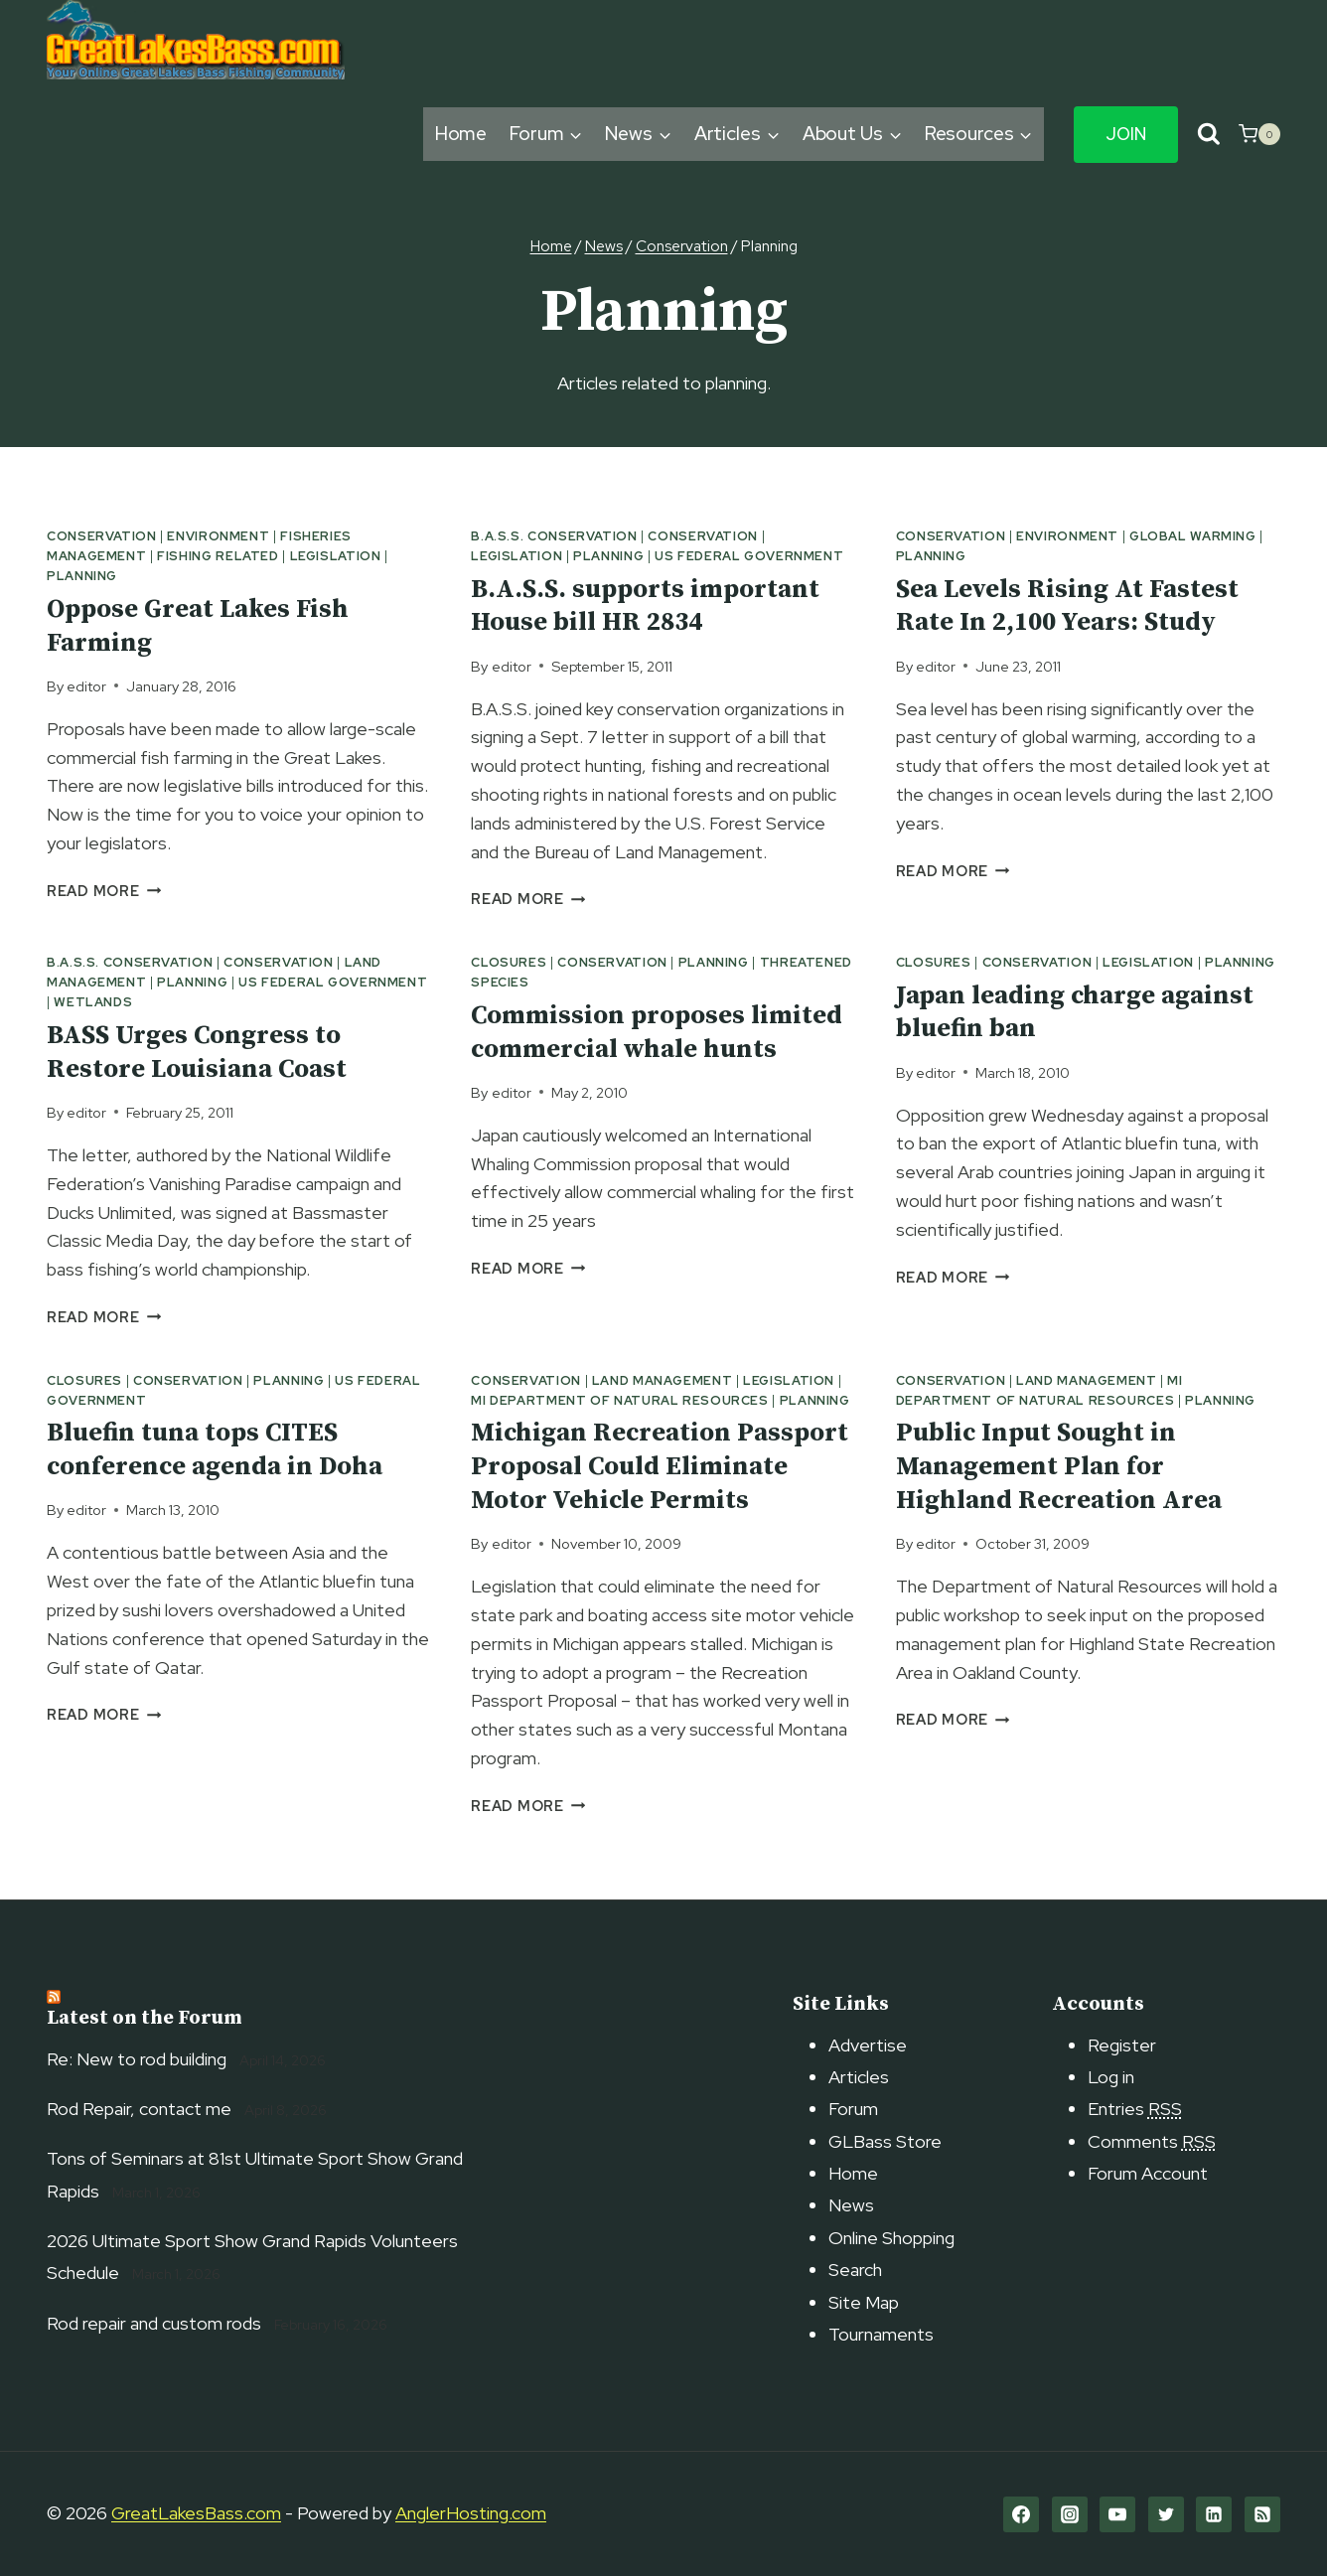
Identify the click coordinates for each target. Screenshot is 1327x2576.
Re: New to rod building (136, 2058)
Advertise (867, 2045)
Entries (1135, 2108)
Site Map (863, 2302)
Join (1126, 134)
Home (461, 133)
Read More (104, 890)
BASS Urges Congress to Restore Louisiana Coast (197, 1052)
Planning (82, 575)
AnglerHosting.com (470, 2512)
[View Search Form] (1208, 134)
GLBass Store (885, 2141)
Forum (853, 2108)
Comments (1152, 2141)
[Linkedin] (1214, 2514)
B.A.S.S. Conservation (554, 536)
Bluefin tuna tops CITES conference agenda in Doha (214, 1450)
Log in (1111, 2076)
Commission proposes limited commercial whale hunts (656, 1032)
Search (855, 2269)
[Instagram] (1070, 2514)
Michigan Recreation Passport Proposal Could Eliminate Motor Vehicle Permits (659, 1467)
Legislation (335, 555)
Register (1122, 2045)
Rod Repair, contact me (139, 2108)
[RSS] (1262, 2514)
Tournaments (881, 2334)
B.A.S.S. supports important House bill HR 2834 (645, 606)
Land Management (662, 1380)
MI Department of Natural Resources (619, 1400)
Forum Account (1148, 2173)
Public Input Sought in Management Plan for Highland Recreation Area (1059, 1467)
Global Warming (1192, 536)
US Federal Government (749, 555)
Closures (508, 962)
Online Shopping (891, 2237)
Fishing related (217, 555)
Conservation (102, 536)
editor (86, 686)
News (851, 2205)
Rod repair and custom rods (154, 2323)
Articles (858, 2076)
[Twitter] (1166, 2514)
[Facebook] (1021, 2514)
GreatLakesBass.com (196, 2512)
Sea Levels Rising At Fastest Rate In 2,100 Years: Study (1067, 606)
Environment (218, 536)
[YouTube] (1117, 2514)
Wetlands (93, 1001)
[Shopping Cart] (1259, 134)
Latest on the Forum (144, 2018)
